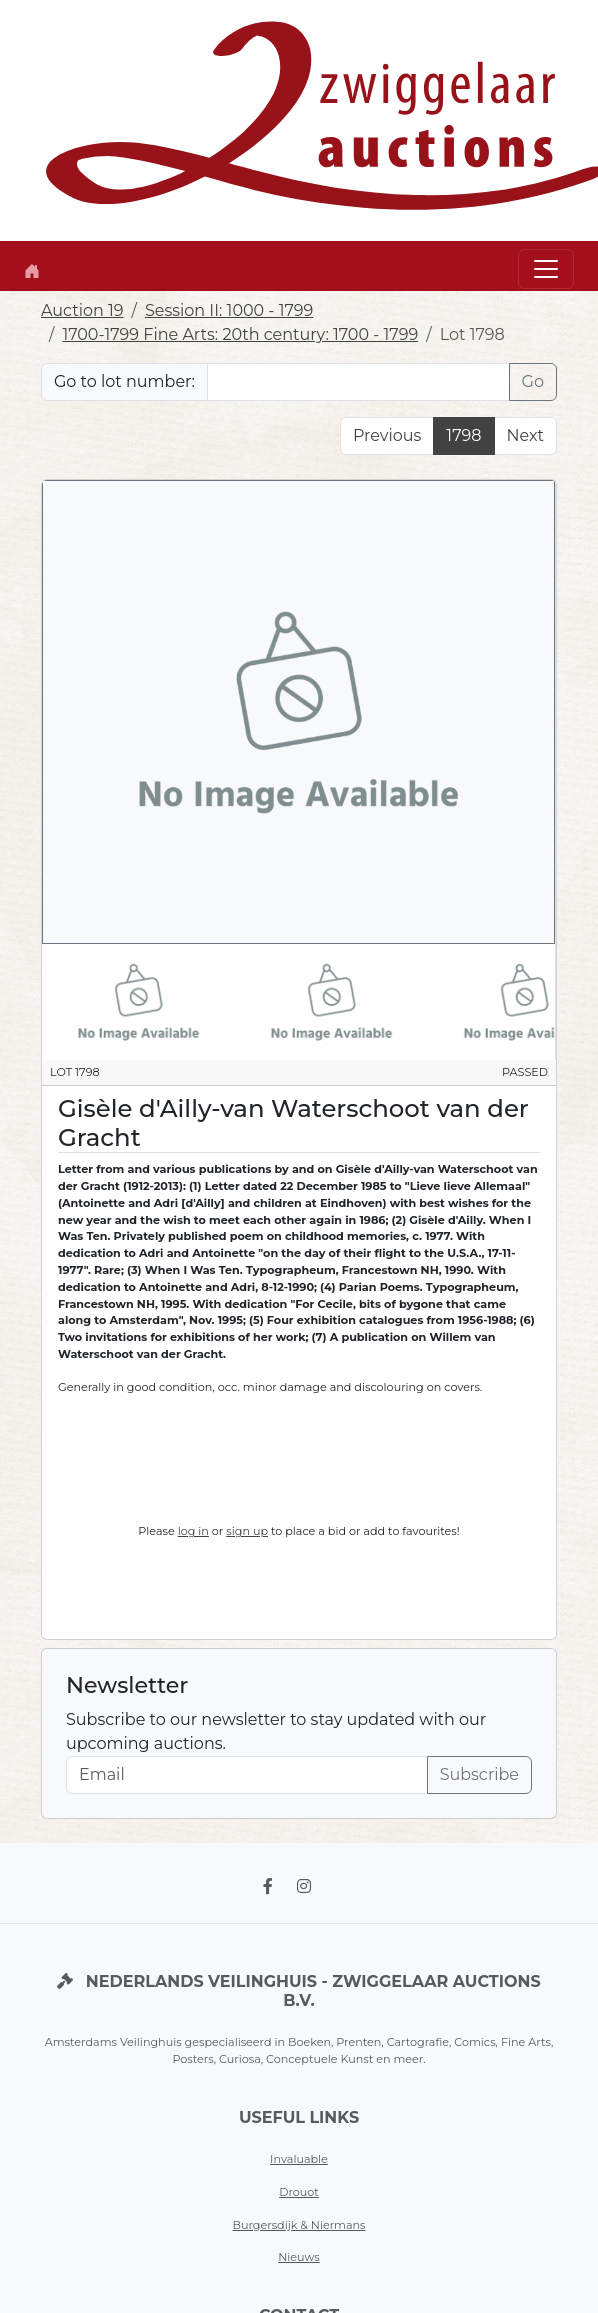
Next (525, 435)
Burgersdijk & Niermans (298, 2225)
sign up (247, 1531)
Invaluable (299, 2159)
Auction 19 (82, 310)
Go (533, 381)
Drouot (299, 2192)
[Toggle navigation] (546, 269)
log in (193, 1531)
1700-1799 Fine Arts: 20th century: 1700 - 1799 (240, 334)
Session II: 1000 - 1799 (229, 310)
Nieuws (299, 2257)
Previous (387, 435)
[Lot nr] (358, 382)
